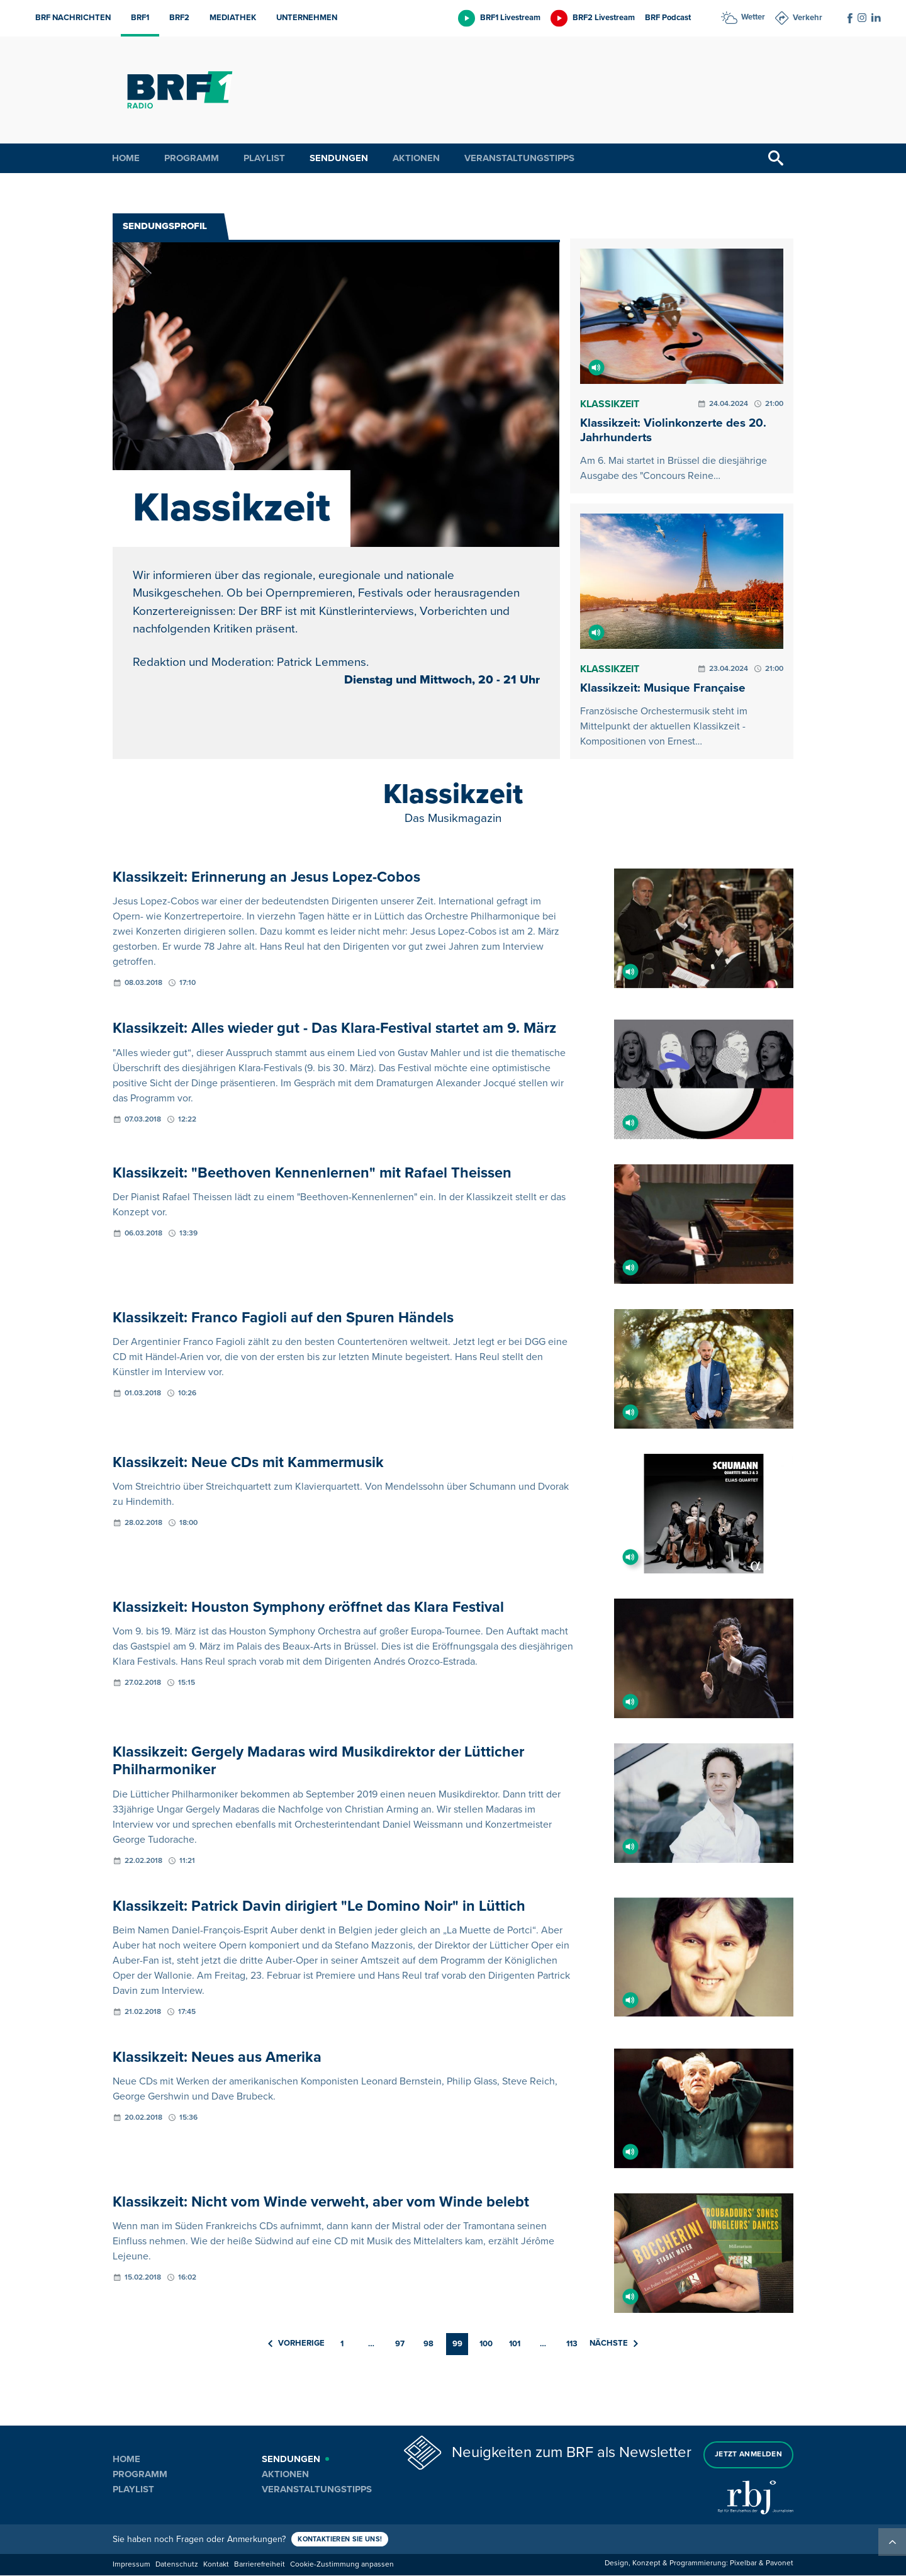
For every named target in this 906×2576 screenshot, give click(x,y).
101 (514, 2345)
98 (428, 2345)
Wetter (753, 17)
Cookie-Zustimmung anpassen (342, 2565)
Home (126, 158)
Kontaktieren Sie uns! (344, 2540)
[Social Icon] (850, 18)
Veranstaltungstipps (519, 158)
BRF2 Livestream (604, 18)
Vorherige (296, 2344)
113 (572, 2345)
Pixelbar (743, 2564)
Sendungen (339, 158)
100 (486, 2345)
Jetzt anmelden (748, 2453)
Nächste (614, 2344)
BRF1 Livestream (510, 18)
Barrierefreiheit (259, 2565)
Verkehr (807, 18)
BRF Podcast (668, 18)
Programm (191, 158)
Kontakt (216, 2565)
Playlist (264, 158)
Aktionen (416, 158)
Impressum (131, 2565)
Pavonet (779, 2564)
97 (400, 2345)
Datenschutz (176, 2565)
